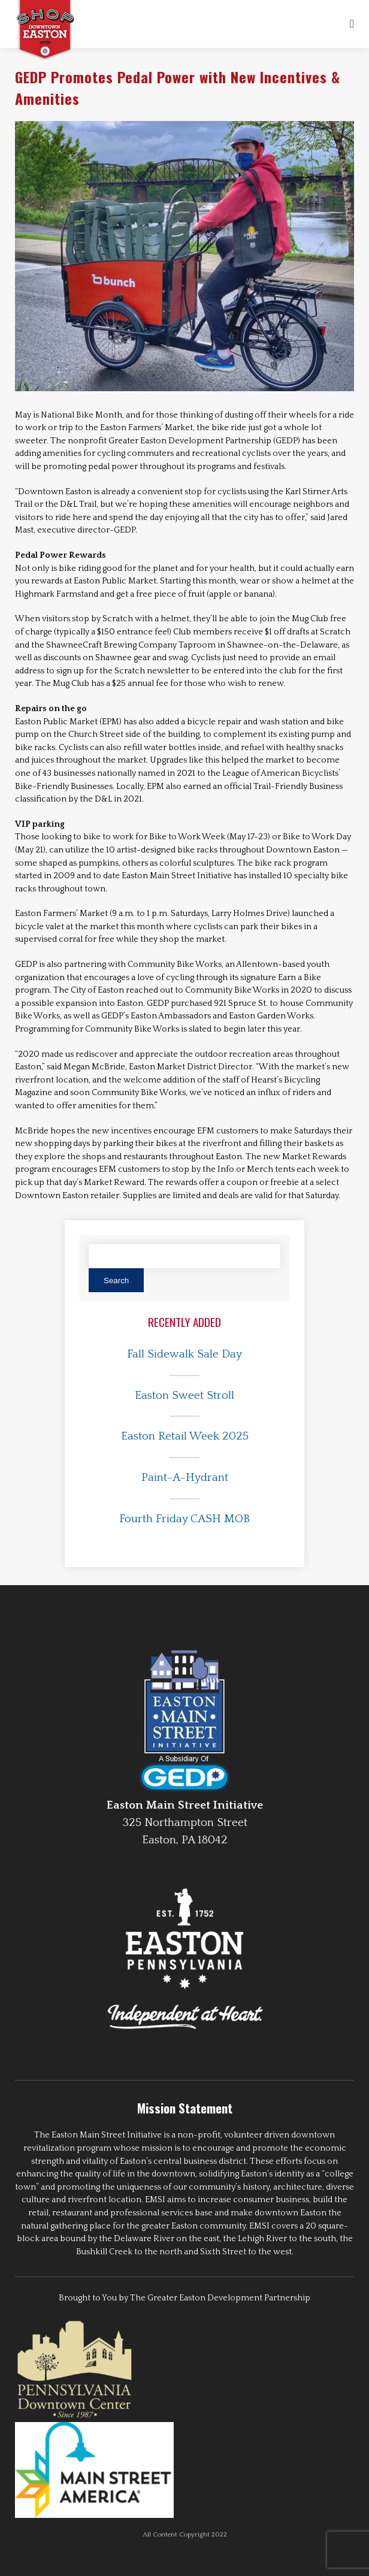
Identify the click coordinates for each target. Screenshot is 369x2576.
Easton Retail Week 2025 (185, 1436)
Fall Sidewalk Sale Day (184, 1354)
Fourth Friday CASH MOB (184, 1519)
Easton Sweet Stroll (184, 1395)
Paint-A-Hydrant (184, 1477)
